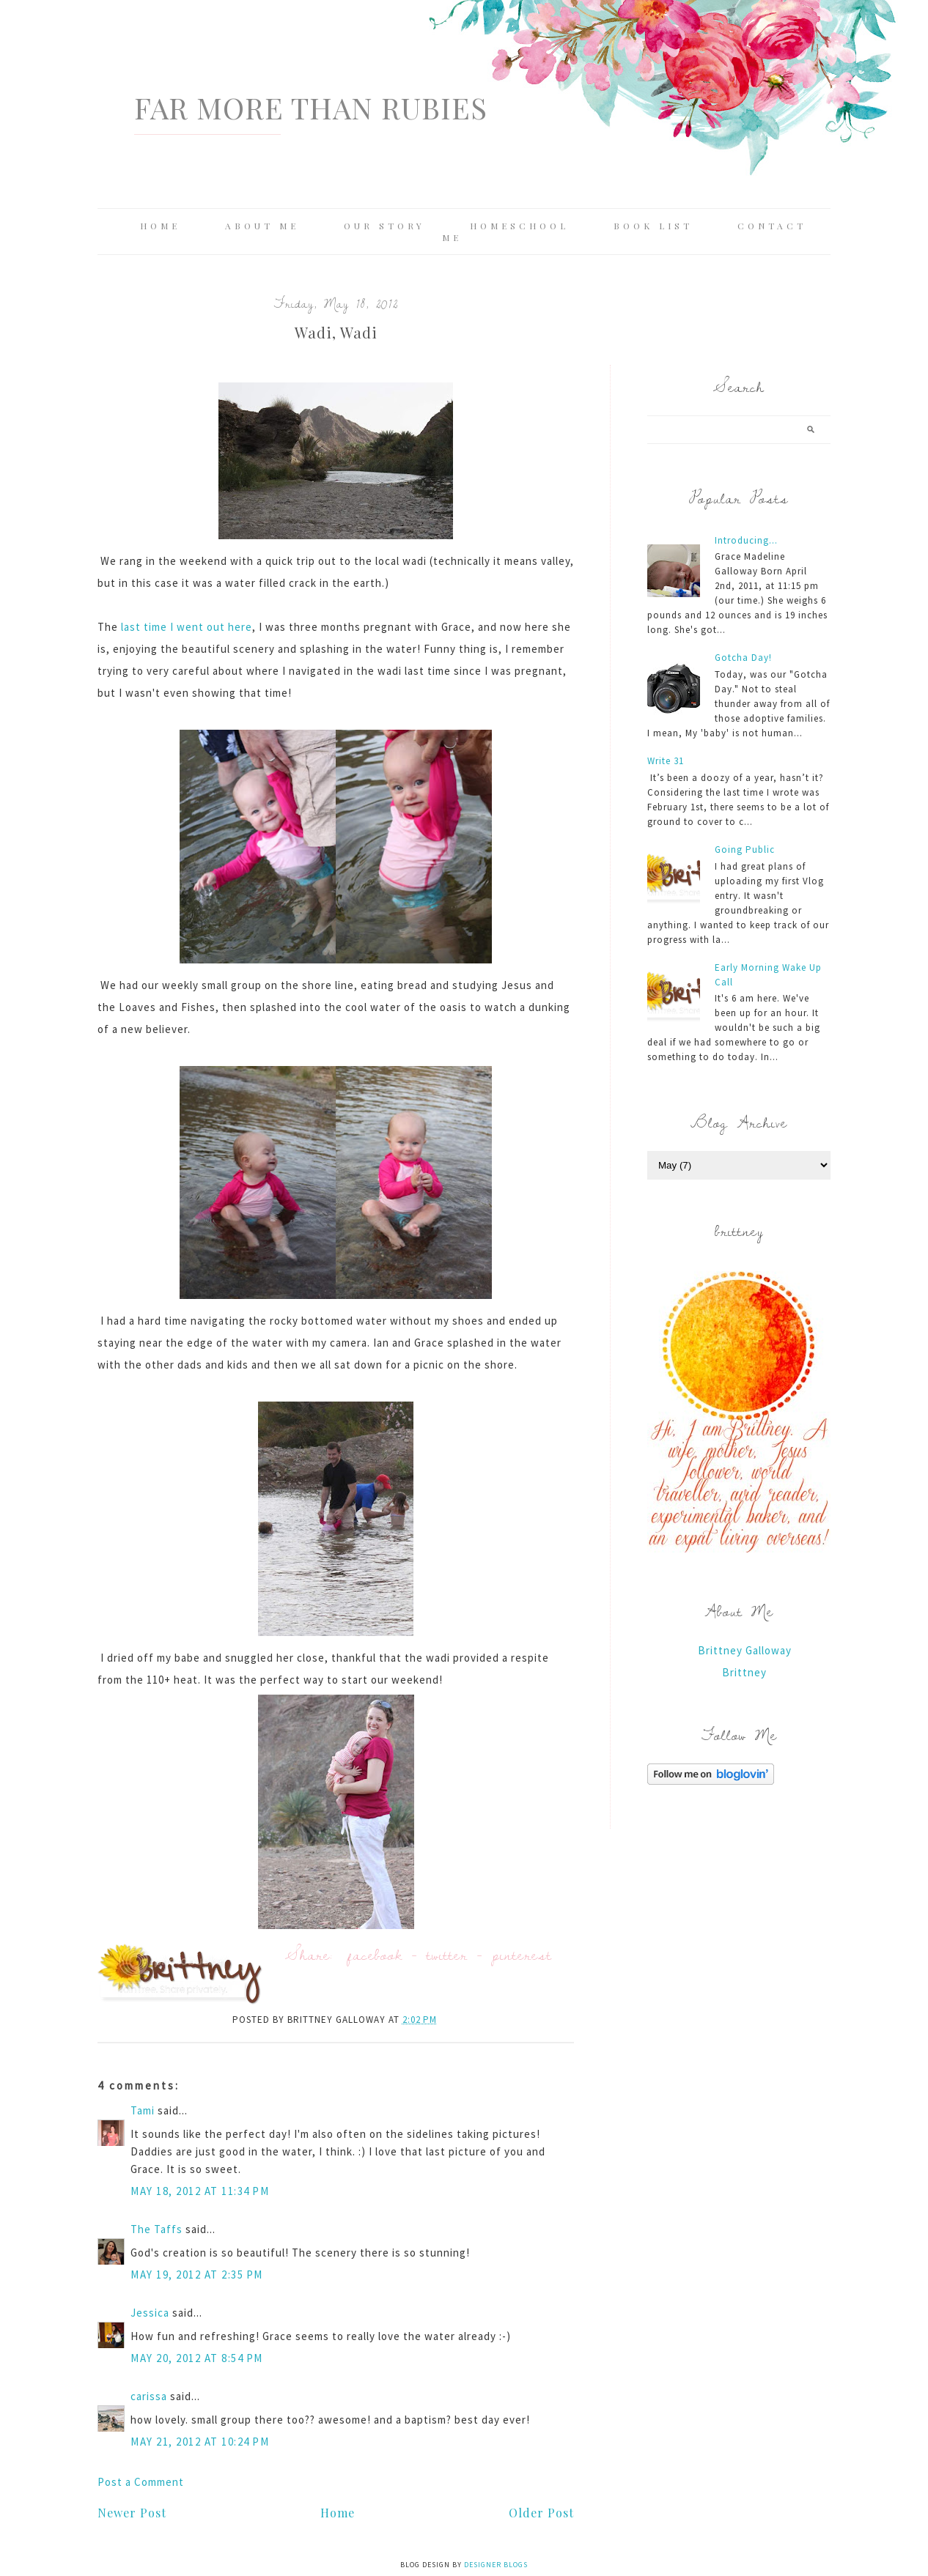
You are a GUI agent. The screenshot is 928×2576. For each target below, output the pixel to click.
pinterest (522, 1954)
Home (160, 226)
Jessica (149, 2313)
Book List (653, 226)
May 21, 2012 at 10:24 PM (199, 2442)
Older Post (541, 2512)
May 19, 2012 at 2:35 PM (196, 2274)
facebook (374, 1954)
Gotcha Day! (743, 657)
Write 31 (665, 761)
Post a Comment (140, 2482)
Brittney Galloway (745, 1650)
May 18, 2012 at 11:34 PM (199, 2191)
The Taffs (156, 2229)
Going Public (745, 849)
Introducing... (746, 540)
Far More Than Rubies (310, 107)
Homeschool (519, 226)
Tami (142, 2110)
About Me (262, 226)
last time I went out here (186, 627)
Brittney (744, 1672)
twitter (447, 1954)
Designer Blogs (496, 2564)
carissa (148, 2396)
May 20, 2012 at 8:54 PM (196, 2358)
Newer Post (131, 2512)
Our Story (384, 226)
